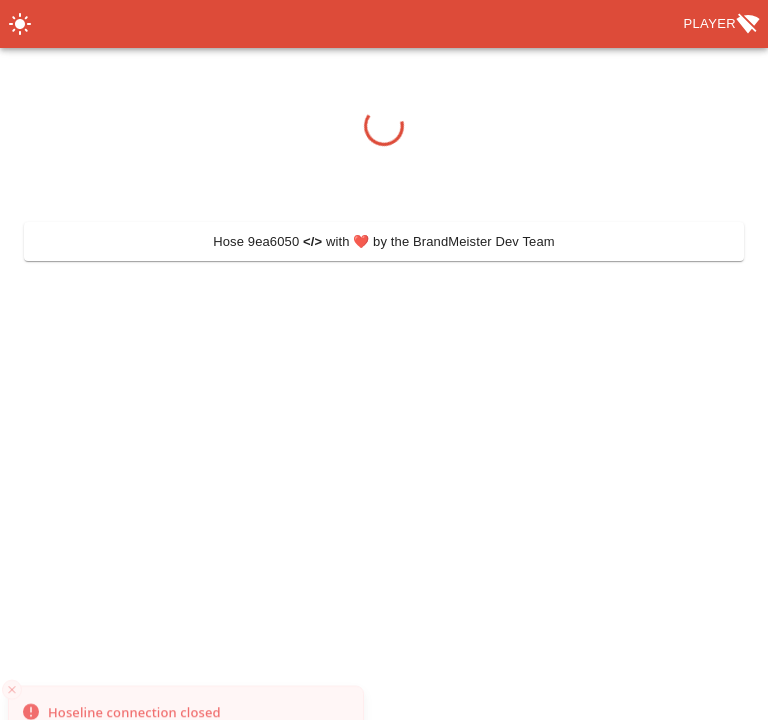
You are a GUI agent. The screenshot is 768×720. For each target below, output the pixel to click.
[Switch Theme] (20, 24)
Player (721, 24)
